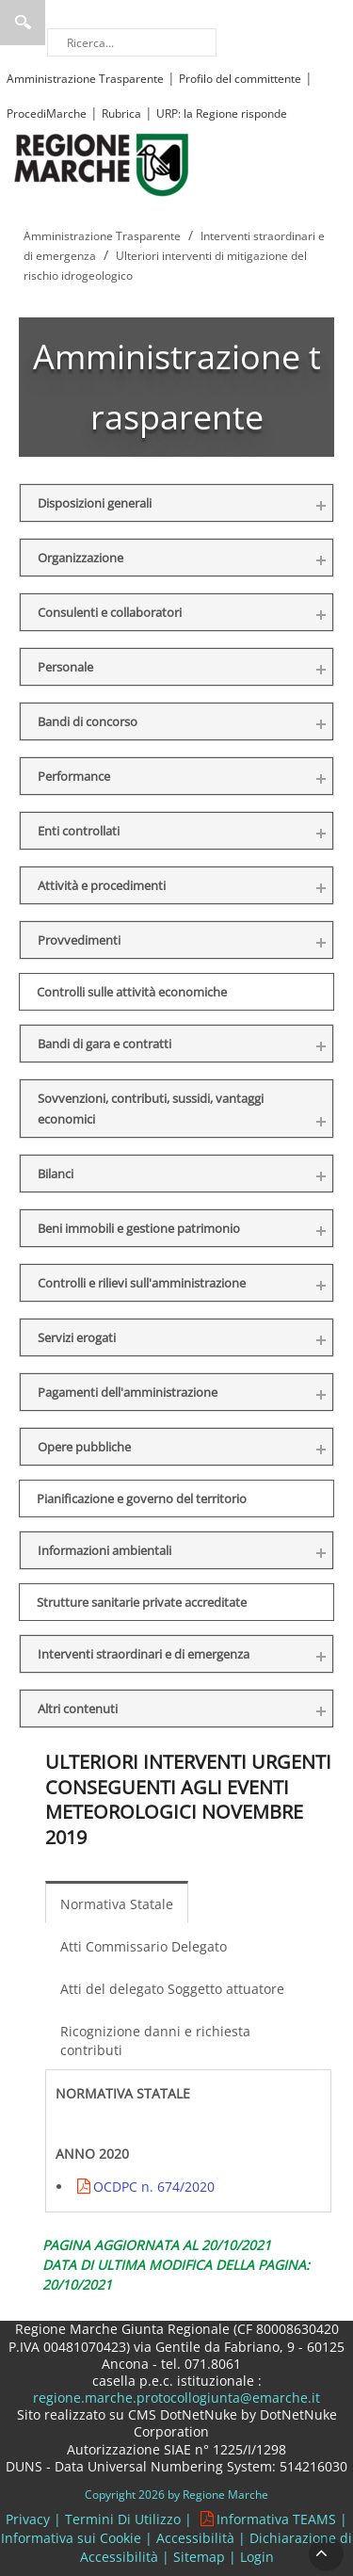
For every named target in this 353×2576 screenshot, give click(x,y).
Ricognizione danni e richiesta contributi (155, 2040)
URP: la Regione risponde (221, 113)
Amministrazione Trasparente (85, 79)
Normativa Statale (116, 1904)
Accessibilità (195, 2538)
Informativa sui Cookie (71, 2538)
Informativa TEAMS (276, 2519)
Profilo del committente (240, 79)
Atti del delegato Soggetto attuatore (172, 1989)
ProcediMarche (47, 113)
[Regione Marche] (101, 163)
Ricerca (22, 22)
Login (257, 2557)
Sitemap (199, 2557)
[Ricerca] (132, 42)
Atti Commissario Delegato (143, 1946)
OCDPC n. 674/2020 (154, 2186)
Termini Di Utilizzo (123, 2519)
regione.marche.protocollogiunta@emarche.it (176, 2397)
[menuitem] (121, 1902)
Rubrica (121, 113)
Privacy (28, 2519)
